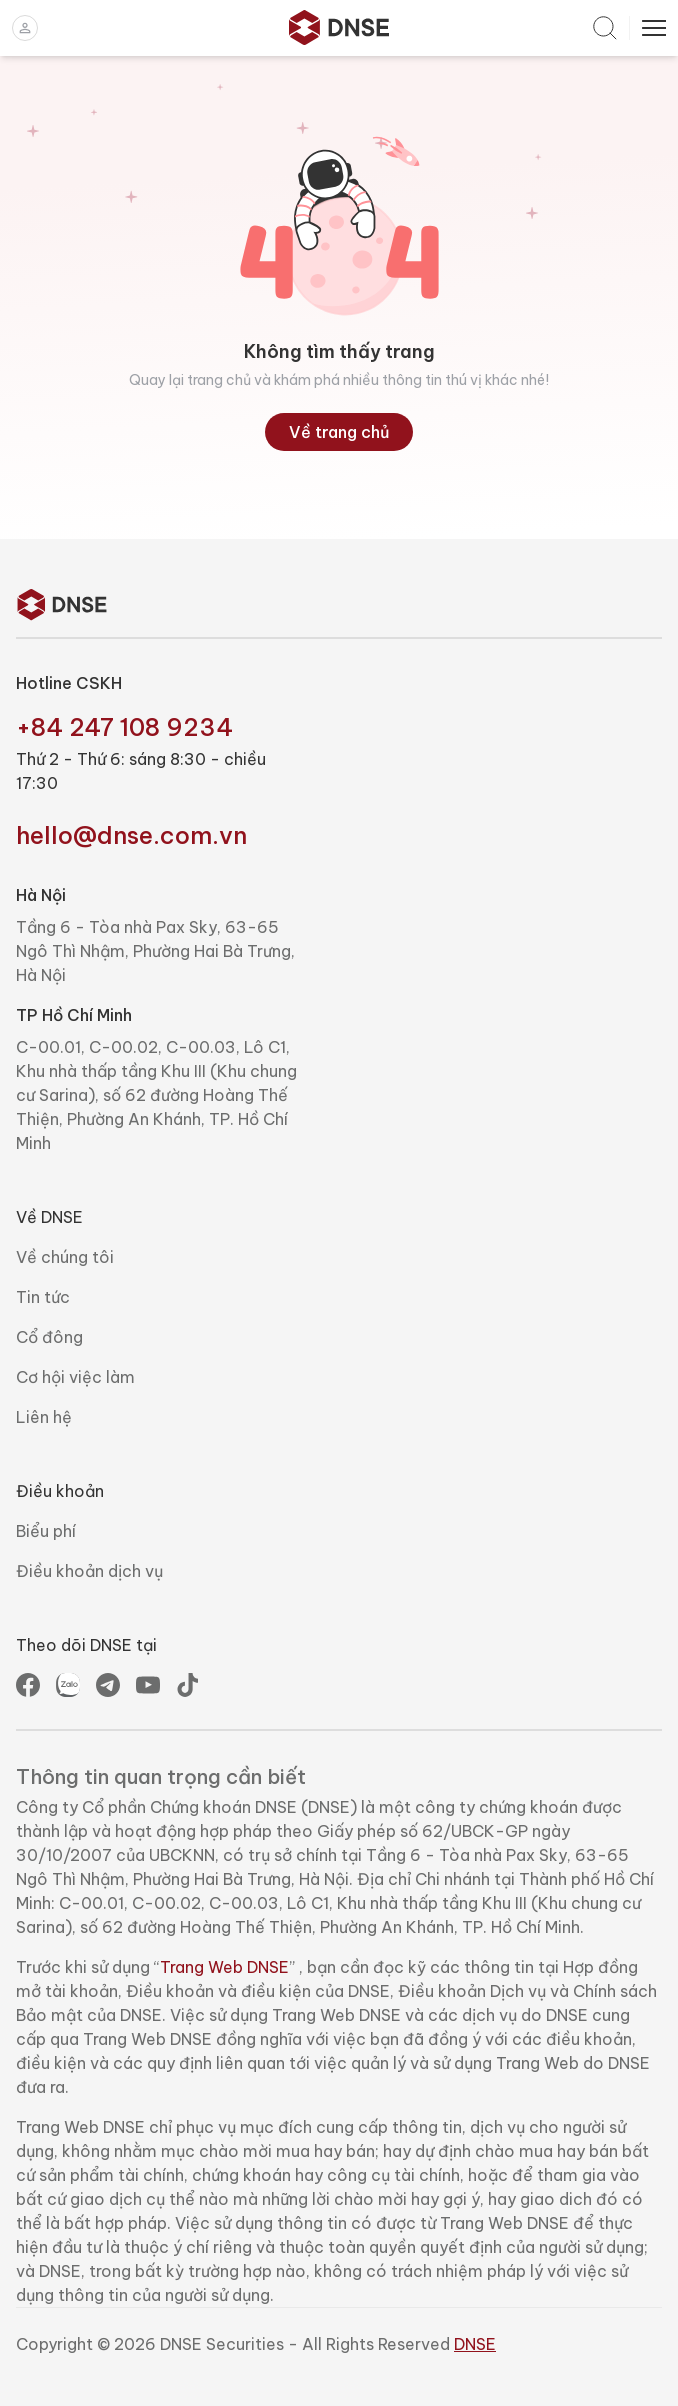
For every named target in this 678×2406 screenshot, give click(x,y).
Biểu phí (46, 1531)
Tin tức (43, 1297)
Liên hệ (44, 1417)
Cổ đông (49, 1337)
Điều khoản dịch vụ (89, 1571)
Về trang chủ (339, 432)
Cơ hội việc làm (75, 1377)
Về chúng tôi (65, 1257)
